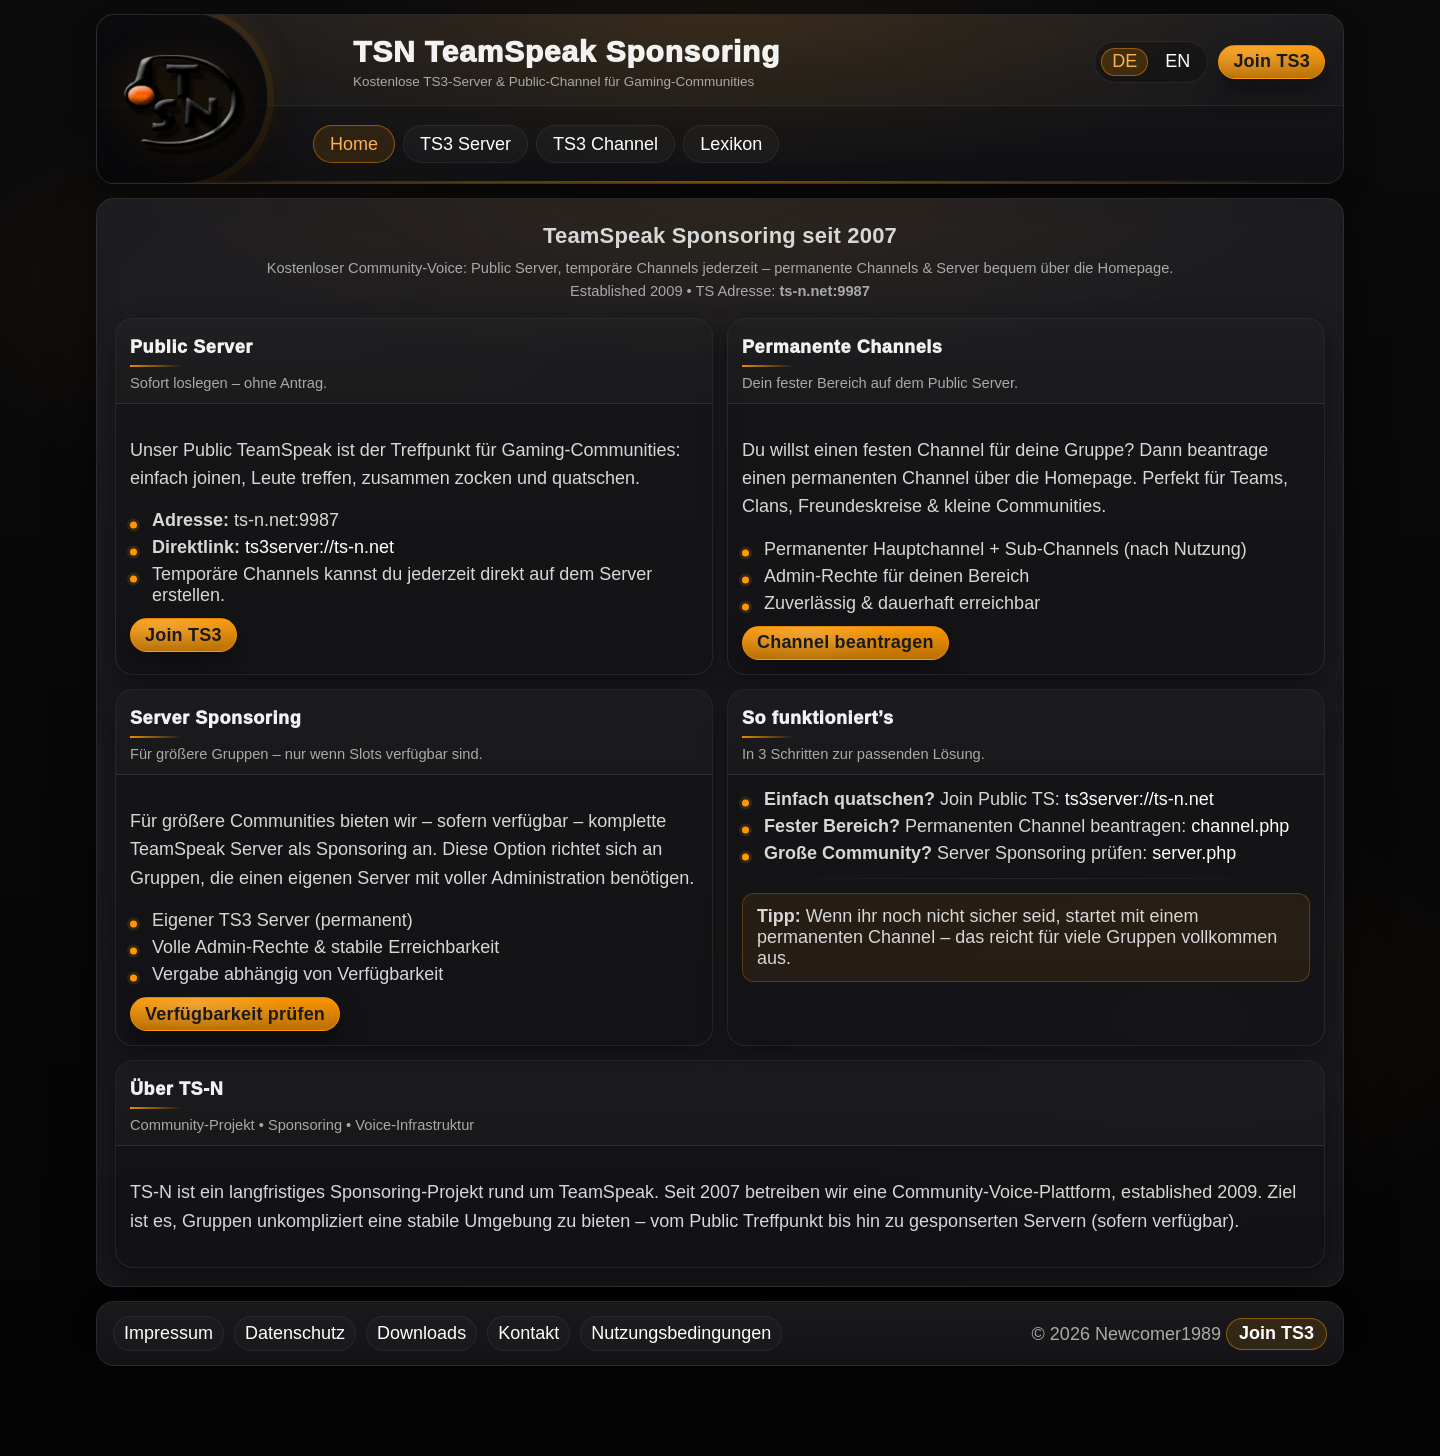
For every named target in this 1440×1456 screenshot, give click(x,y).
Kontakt (528, 1333)
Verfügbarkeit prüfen (235, 1014)
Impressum (168, 1333)
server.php (1194, 853)
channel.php (1240, 826)
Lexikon (731, 144)
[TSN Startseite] (175, 105)
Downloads (421, 1333)
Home (354, 144)
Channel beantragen (845, 642)
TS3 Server (465, 144)
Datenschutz (295, 1333)
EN (1177, 61)
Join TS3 (1271, 61)
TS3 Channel (605, 144)
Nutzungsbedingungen (681, 1333)
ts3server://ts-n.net (319, 547)
